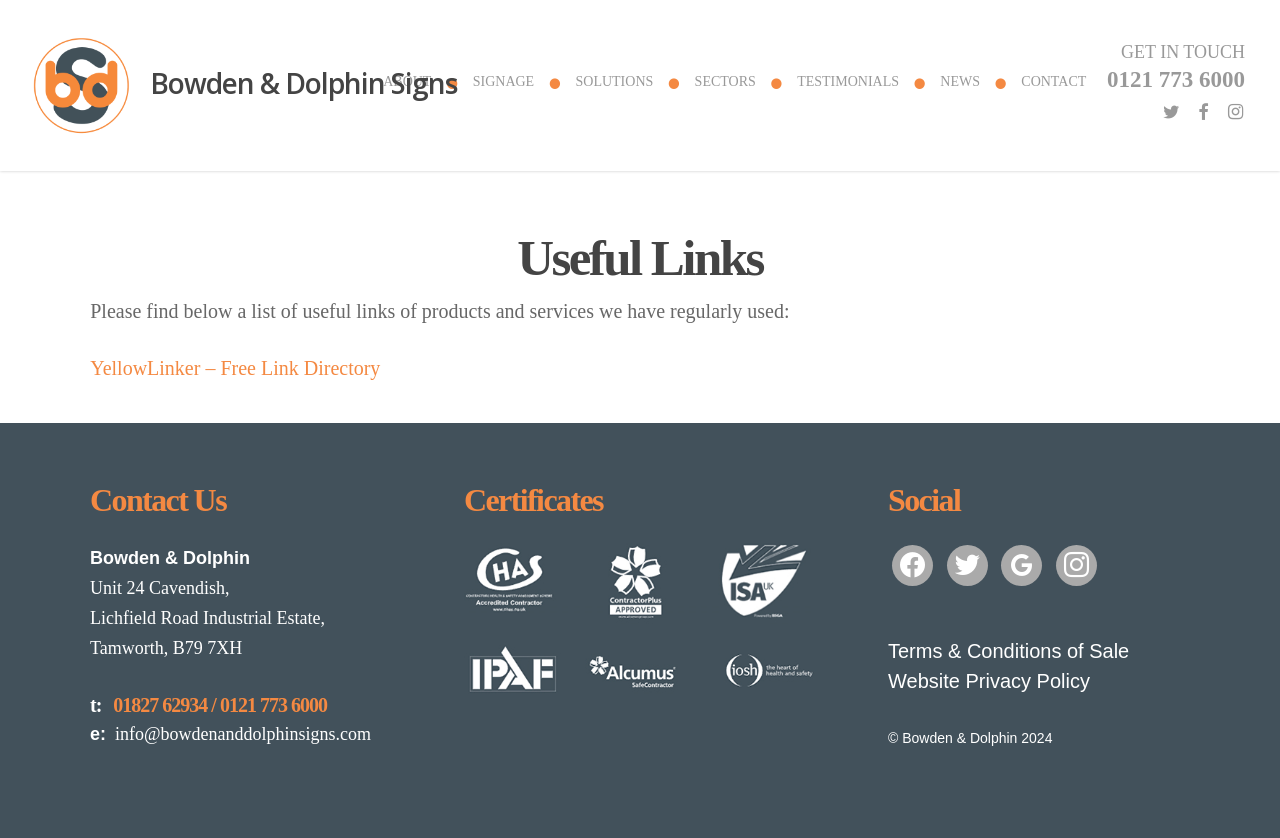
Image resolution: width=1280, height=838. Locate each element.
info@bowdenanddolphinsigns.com (230, 734)
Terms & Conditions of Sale (1008, 651)
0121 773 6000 (273, 705)
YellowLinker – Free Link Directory (235, 368)
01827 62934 (160, 705)
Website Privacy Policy (989, 681)
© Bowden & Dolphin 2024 (970, 738)
